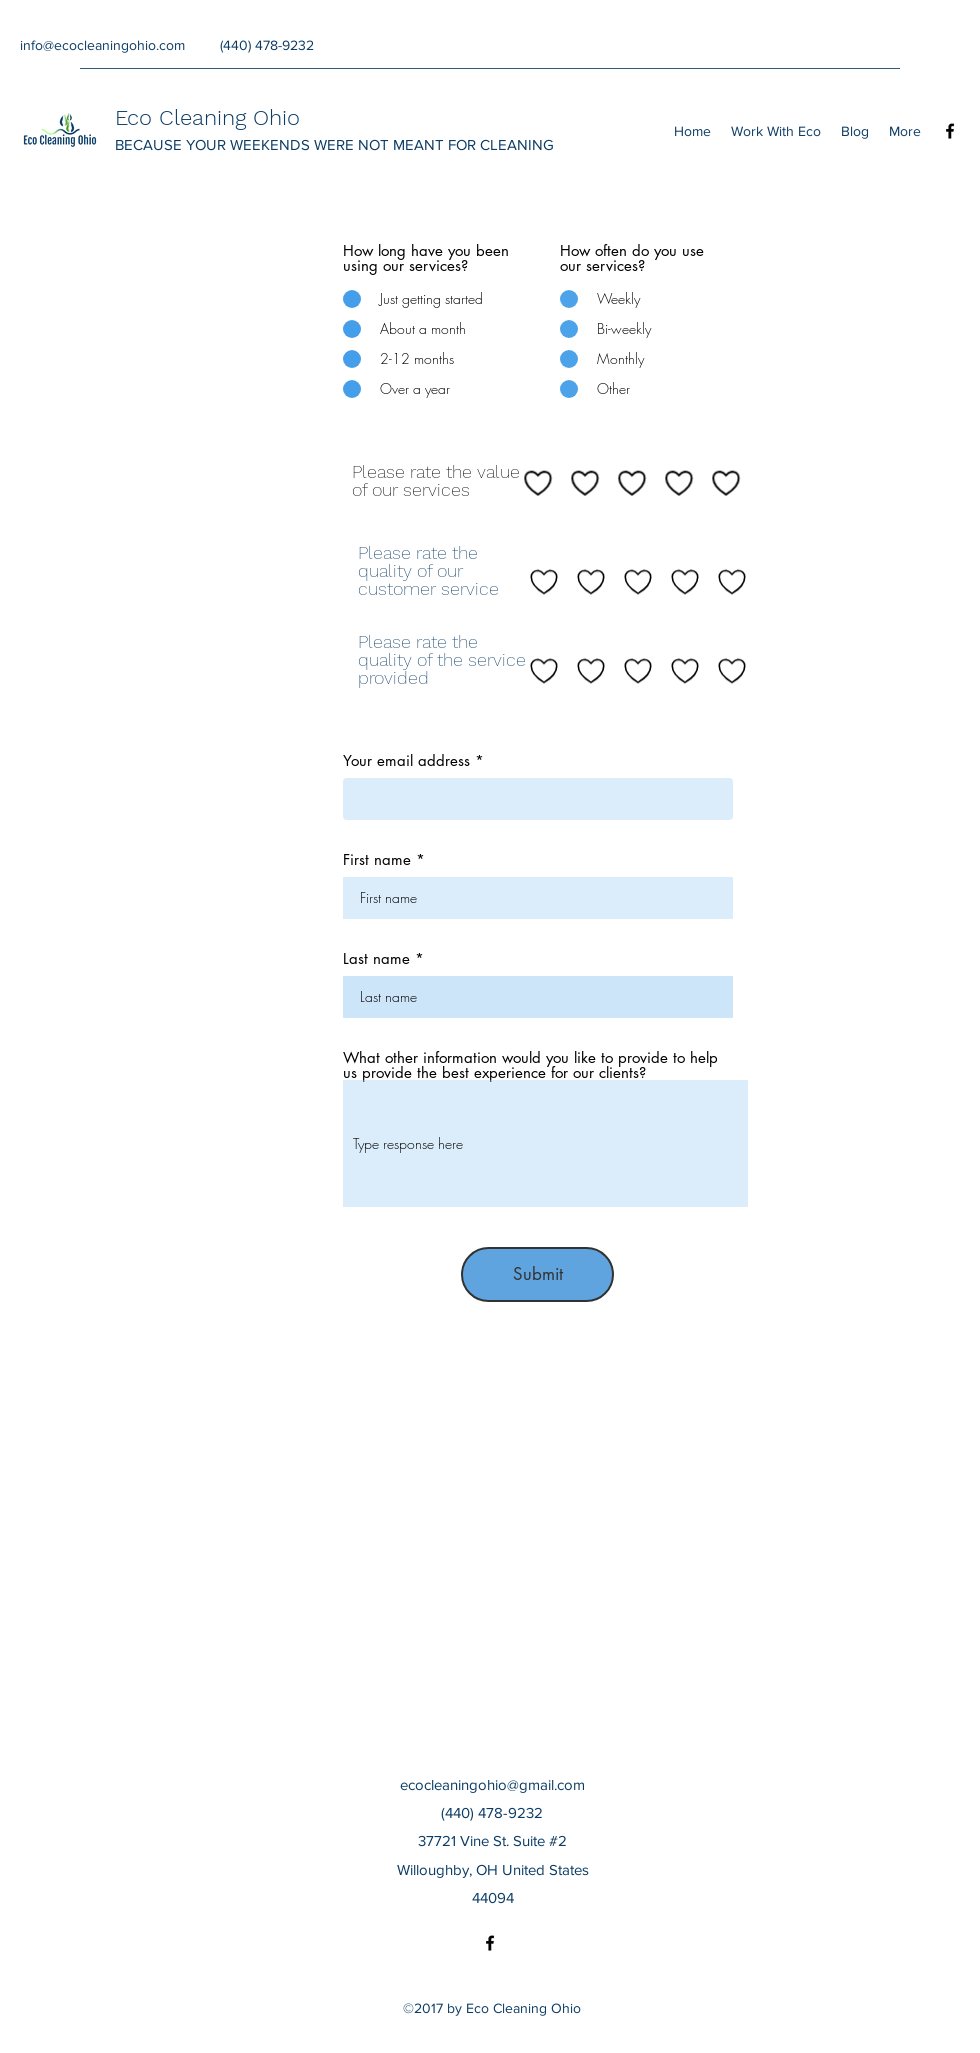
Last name (376, 958)
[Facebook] (950, 131)
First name (377, 859)
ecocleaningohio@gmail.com (492, 1784)
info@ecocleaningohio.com (102, 45)
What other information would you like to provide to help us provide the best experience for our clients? (530, 1065)
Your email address (406, 760)
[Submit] (537, 1274)
